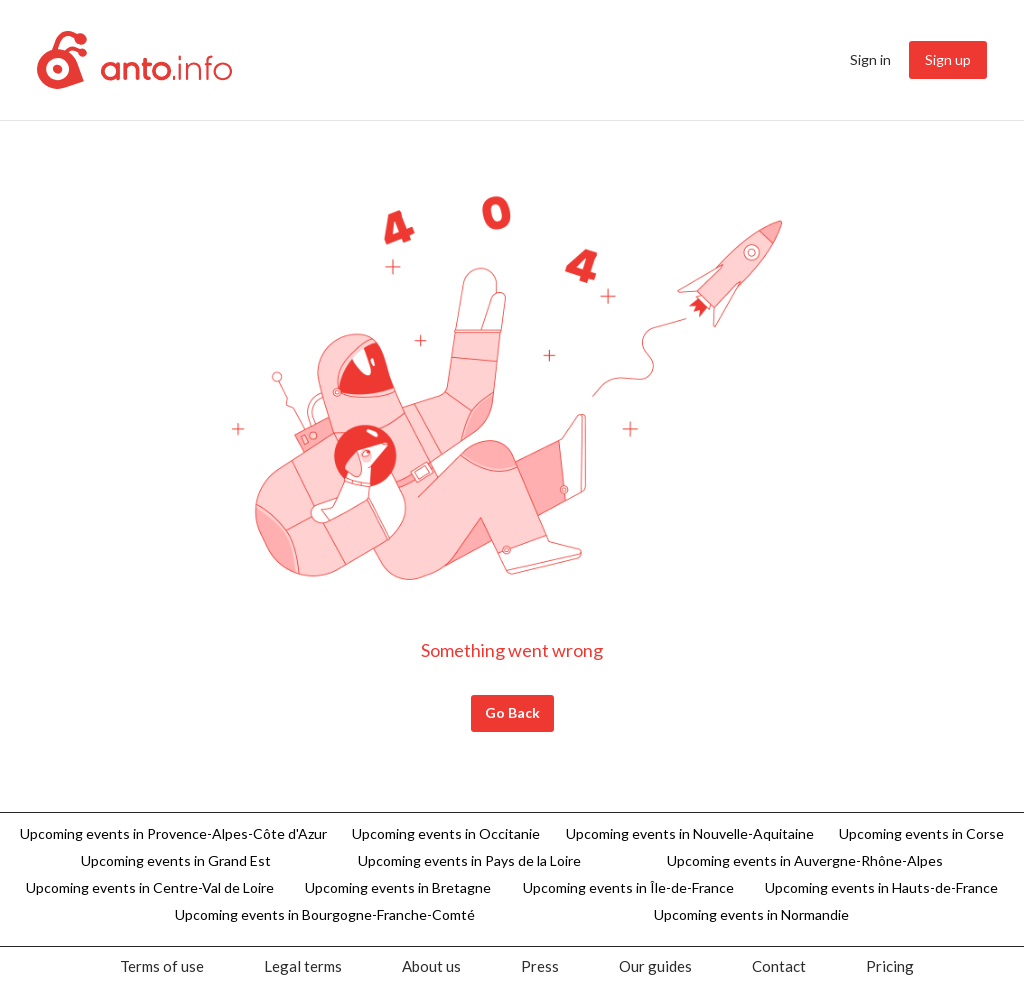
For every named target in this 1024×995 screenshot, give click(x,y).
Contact (779, 966)
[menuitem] (870, 60)
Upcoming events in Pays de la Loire (469, 860)
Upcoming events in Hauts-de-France (881, 887)
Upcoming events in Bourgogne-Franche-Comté (325, 914)
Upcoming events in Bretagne (398, 887)
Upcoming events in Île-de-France (628, 887)
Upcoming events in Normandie (751, 914)
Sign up (948, 59)
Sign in (870, 59)
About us (431, 966)
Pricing (890, 966)
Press (540, 966)
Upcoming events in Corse (921, 833)
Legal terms (303, 966)
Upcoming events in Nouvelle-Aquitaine (690, 833)
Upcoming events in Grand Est (176, 860)
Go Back (512, 712)
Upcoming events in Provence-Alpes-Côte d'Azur (173, 833)
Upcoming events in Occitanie (446, 833)
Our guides (655, 966)
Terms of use (162, 966)
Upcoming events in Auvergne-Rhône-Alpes (805, 860)
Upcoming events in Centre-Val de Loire (150, 887)
